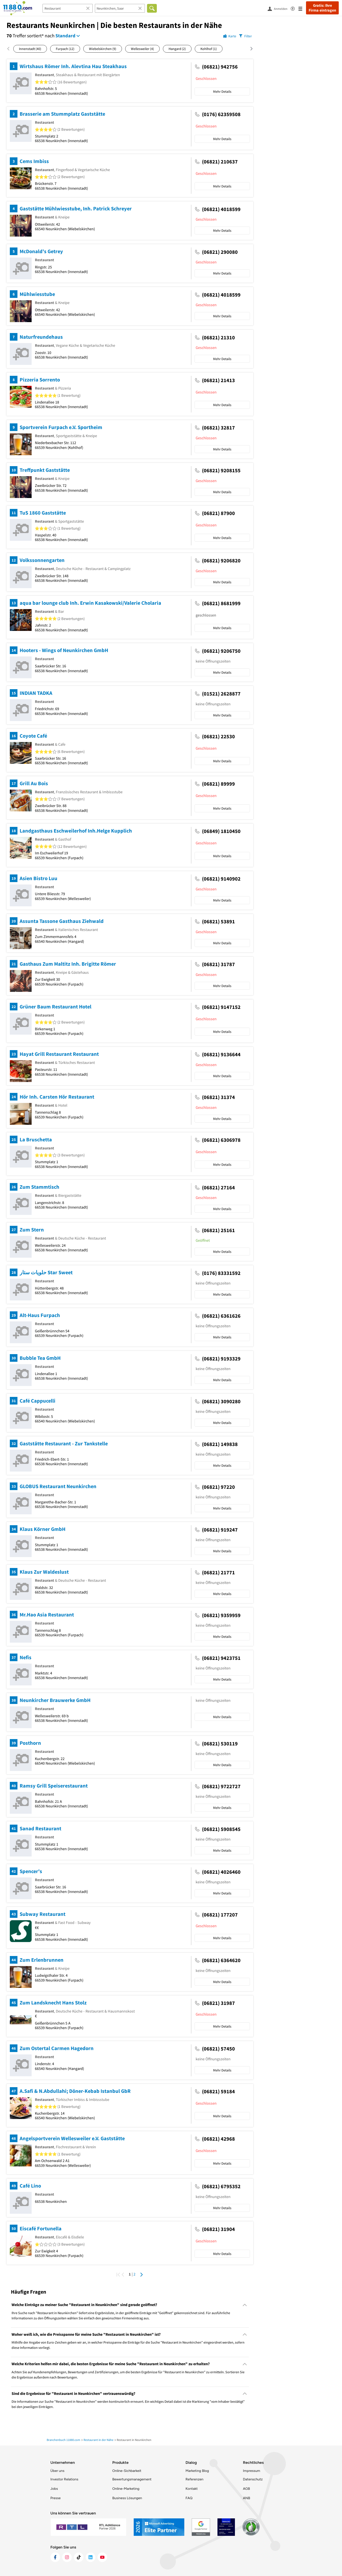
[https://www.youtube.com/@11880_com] (102, 2557)
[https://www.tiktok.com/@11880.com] (79, 2557)
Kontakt (191, 2489)
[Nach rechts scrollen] (248, 49)
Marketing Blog (197, 2471)
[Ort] (120, 8)
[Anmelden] (279, 8)
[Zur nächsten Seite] (142, 2275)
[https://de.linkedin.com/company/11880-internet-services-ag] (90, 2557)
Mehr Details (222, 91)
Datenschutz (253, 2479)
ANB (246, 2498)
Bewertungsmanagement (132, 2479)
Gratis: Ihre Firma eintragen (322, 8)
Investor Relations (64, 2479)
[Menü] (302, 8)
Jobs (54, 2489)
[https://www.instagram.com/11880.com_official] (67, 2557)
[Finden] (152, 8)
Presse (55, 2498)
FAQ (188, 2498)
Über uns (57, 2471)
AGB (246, 2489)
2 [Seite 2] (134, 2274)
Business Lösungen (127, 2498)
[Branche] (68, 8)
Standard (65, 36)
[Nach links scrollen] (10, 49)
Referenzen (194, 2479)
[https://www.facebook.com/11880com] (55, 2557)
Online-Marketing (125, 2489)
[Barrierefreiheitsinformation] (294, 8)
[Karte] (229, 36)
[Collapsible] (244, 2304)
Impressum (251, 2471)
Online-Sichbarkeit (126, 2471)
